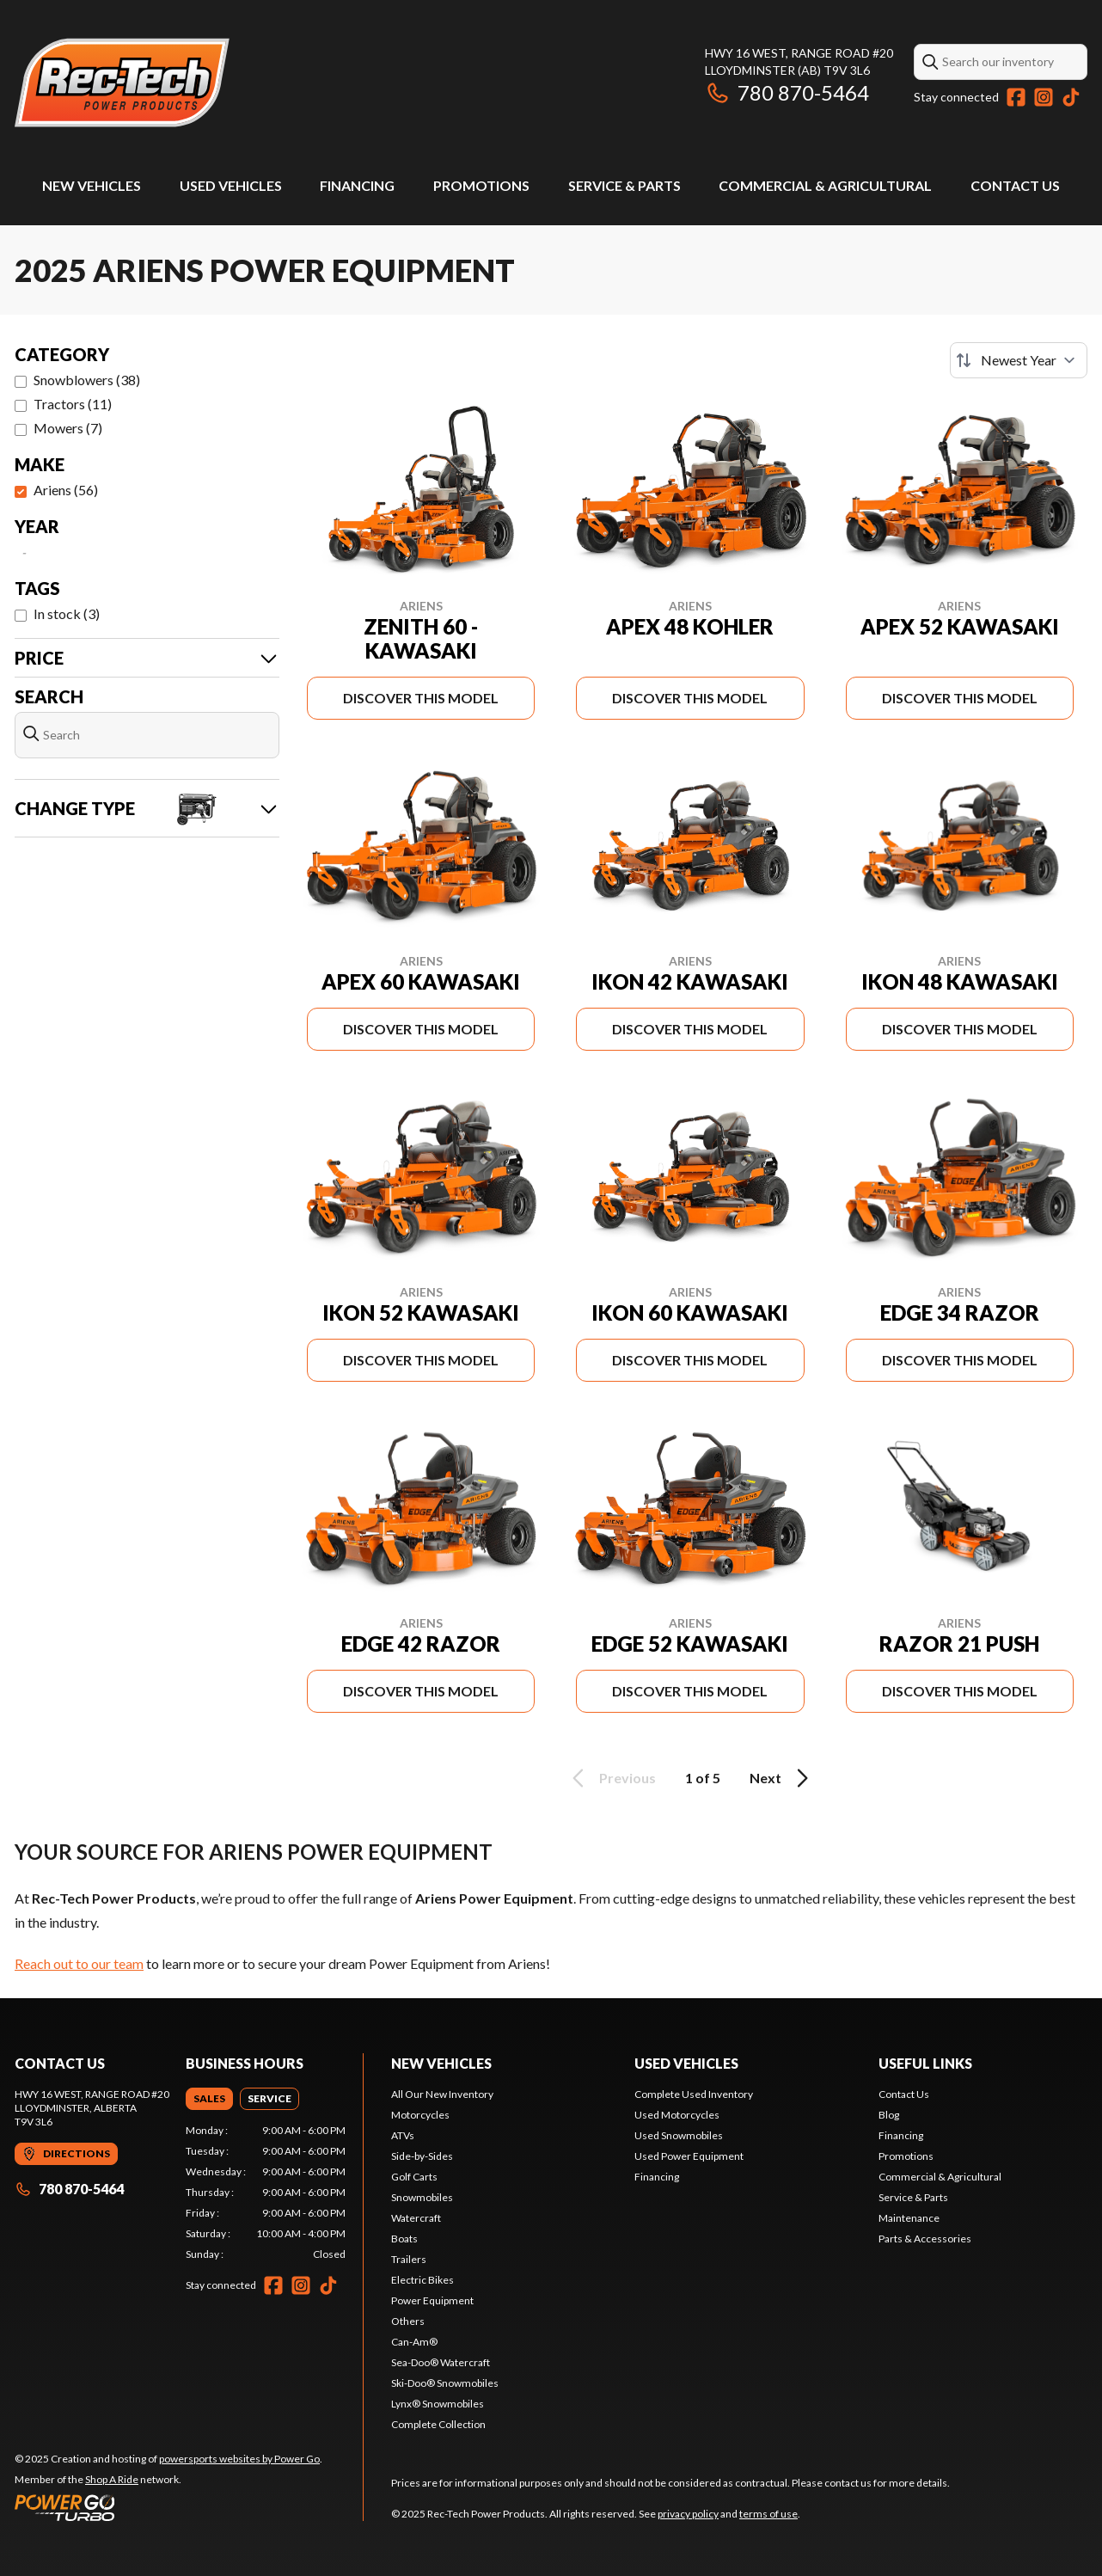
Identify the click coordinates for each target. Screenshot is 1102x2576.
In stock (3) (67, 613)
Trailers (408, 2259)
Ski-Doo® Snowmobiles (445, 2383)
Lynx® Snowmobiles (437, 2403)
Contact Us (1015, 185)
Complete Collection (438, 2424)
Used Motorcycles (676, 2114)
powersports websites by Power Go (239, 2458)
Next (782, 1778)
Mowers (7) (68, 428)
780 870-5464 (787, 92)
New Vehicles (91, 185)
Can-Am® (414, 2341)
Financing (357, 185)
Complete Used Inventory (693, 2094)
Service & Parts (624, 185)
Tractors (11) (73, 404)
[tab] (209, 2099)
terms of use (768, 2513)
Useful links (925, 2063)
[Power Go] (168, 2507)
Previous (611, 1778)
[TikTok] (1071, 97)
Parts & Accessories (925, 2238)
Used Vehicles (231, 185)
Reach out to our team (79, 1963)
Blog (889, 2114)
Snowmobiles (422, 2197)
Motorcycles (420, 2114)
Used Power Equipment (689, 2156)
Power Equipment (432, 2300)
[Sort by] (1018, 360)
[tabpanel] (266, 2192)
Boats (404, 2238)
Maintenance (909, 2217)
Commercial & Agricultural (825, 185)
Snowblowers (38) (87, 379)
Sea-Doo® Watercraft (440, 2362)
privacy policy (688, 2513)
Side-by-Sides (422, 2156)
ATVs (402, 2135)
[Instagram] (1043, 97)
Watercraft (416, 2217)
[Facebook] (1016, 97)
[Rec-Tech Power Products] (122, 83)
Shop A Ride (111, 2479)
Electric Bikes (422, 2279)
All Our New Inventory (442, 2094)
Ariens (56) (66, 489)
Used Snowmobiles (678, 2135)
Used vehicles (686, 2063)
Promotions (481, 185)
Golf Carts (414, 2176)
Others (408, 2321)
